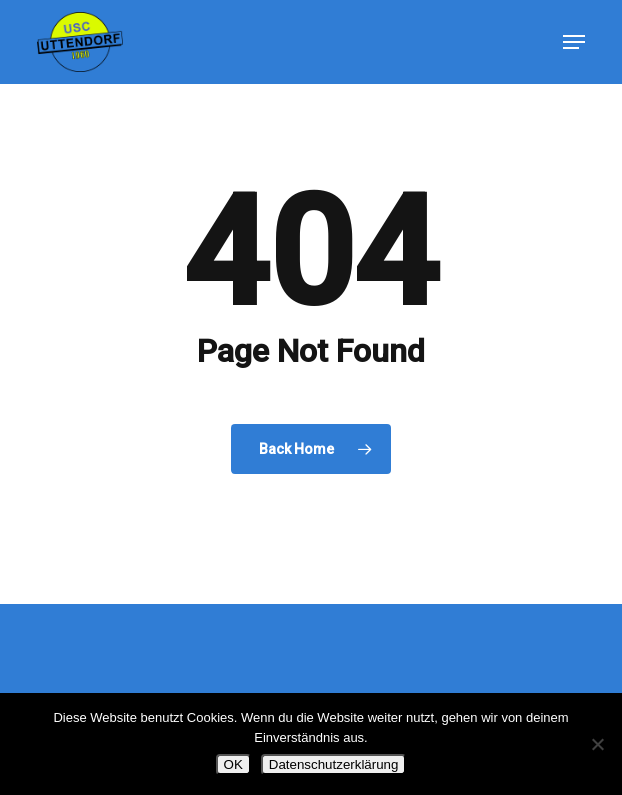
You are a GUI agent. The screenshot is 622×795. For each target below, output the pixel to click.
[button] (574, 42)
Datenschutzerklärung (334, 764)
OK (233, 764)
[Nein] (597, 744)
